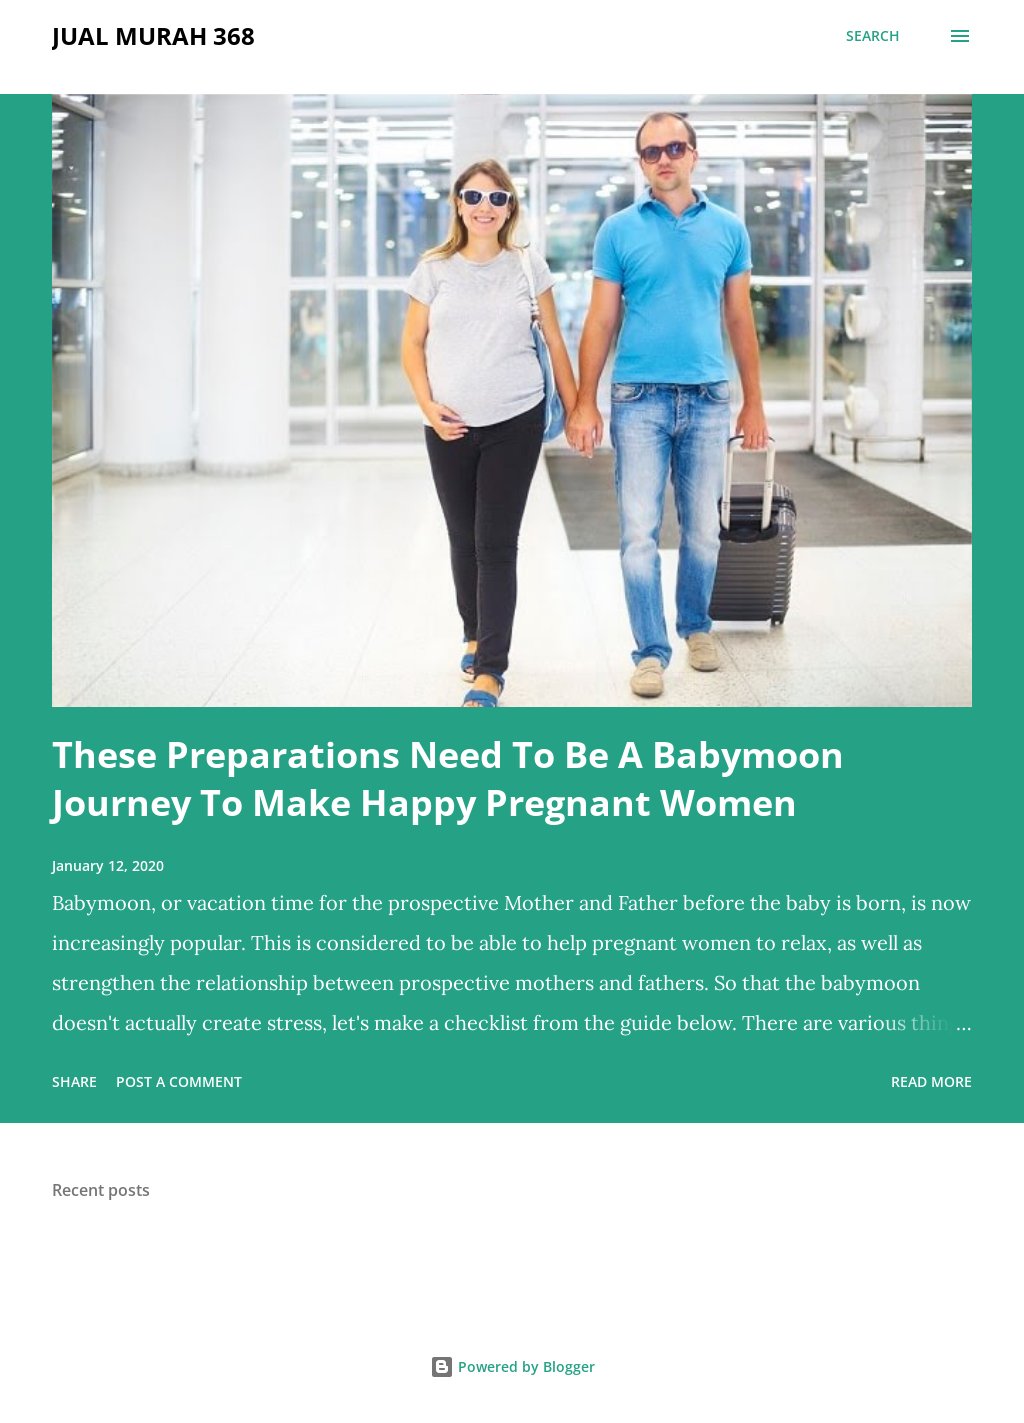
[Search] (873, 36)
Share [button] (74, 1081)
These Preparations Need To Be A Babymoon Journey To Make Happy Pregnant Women (448, 778)
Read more (931, 1081)
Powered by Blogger (512, 1366)
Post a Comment (179, 1081)
